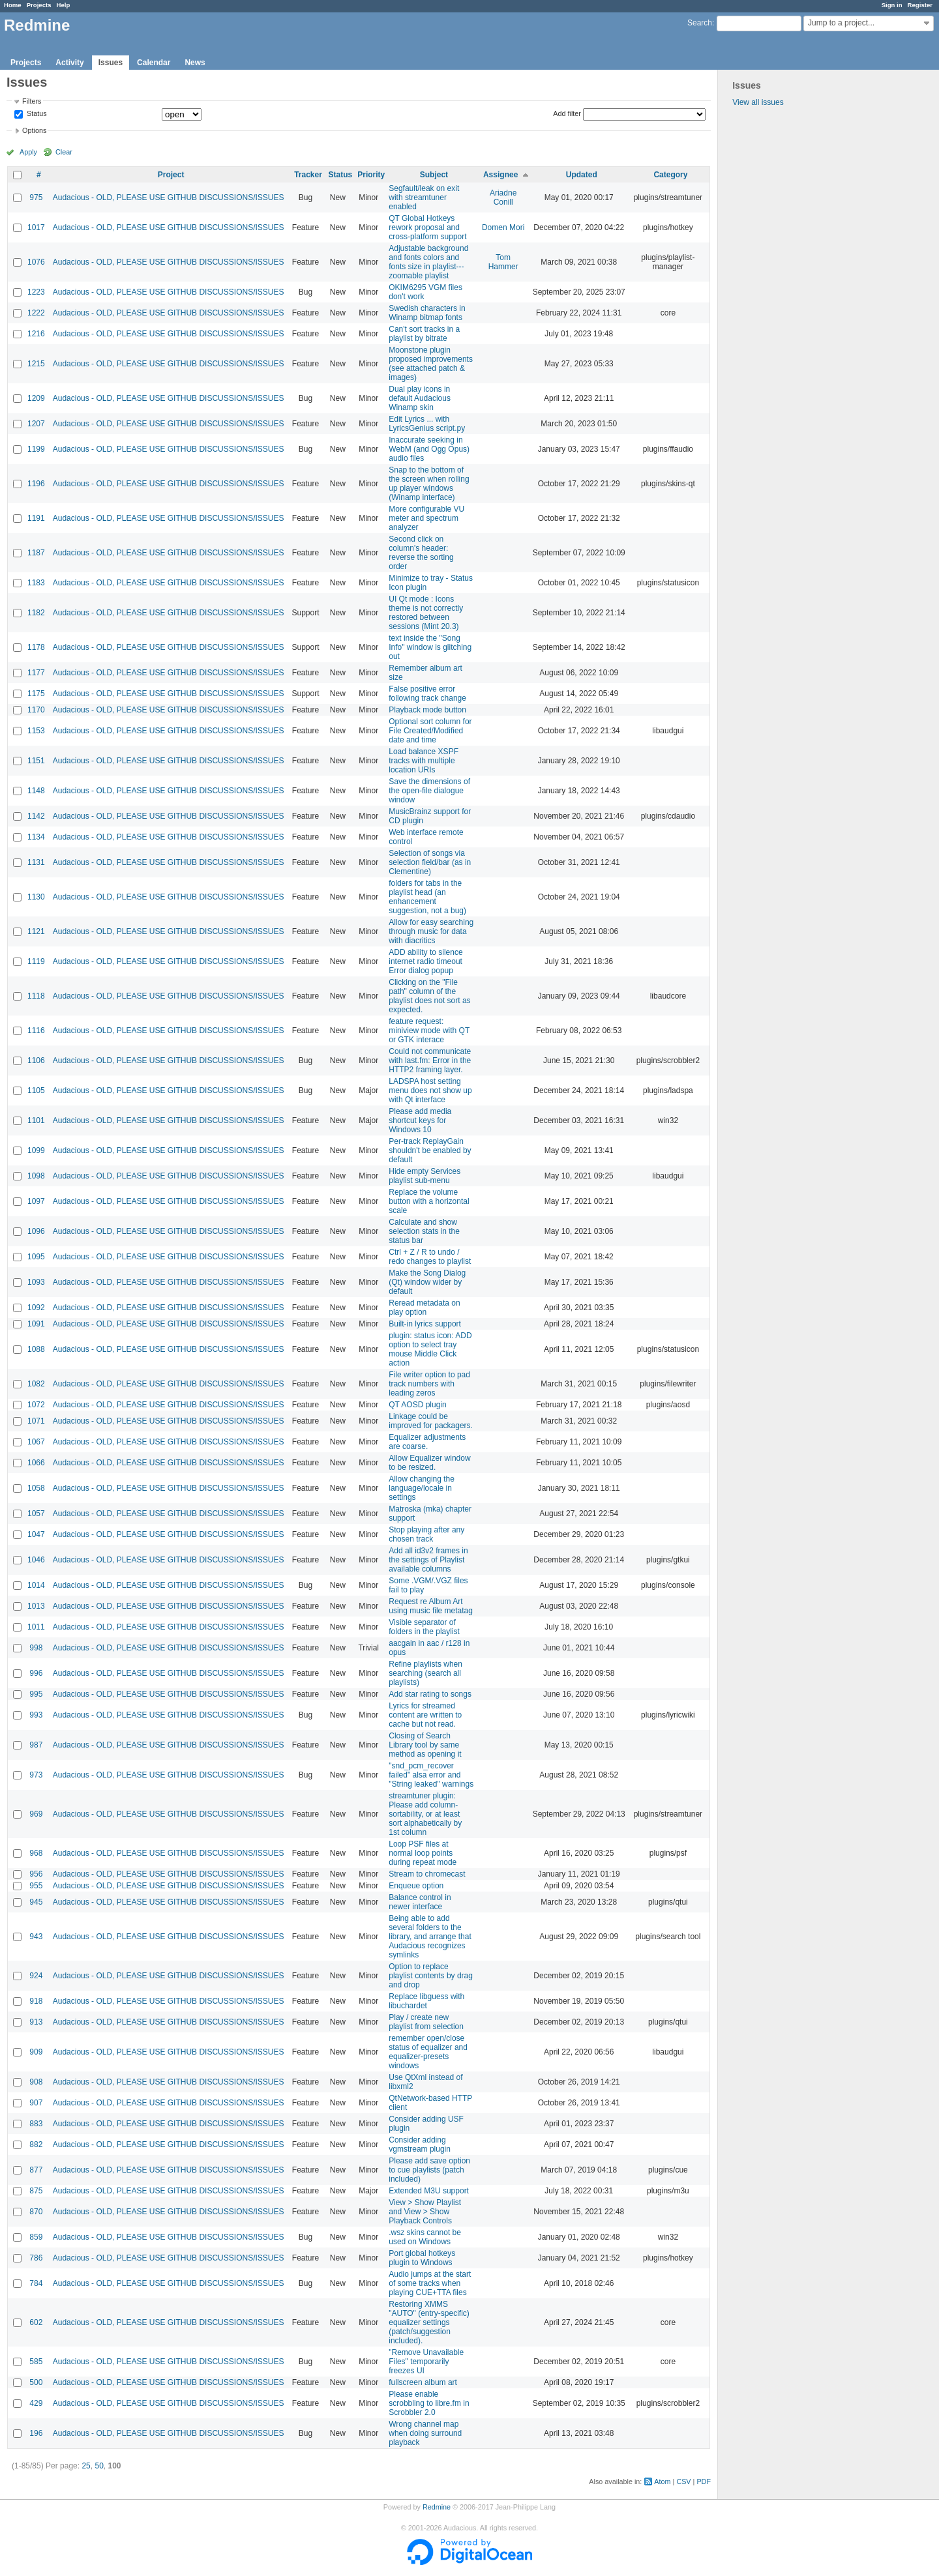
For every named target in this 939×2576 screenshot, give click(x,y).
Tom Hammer (503, 262)
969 (35, 1814)
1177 (36, 672)
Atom (662, 2481)
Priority (371, 174)
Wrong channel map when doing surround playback (425, 2433)
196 (35, 2433)
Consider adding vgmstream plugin (420, 2144)
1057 (36, 1513)
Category (670, 174)
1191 (36, 518)
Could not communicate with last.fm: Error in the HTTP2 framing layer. (430, 1060)
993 (35, 1715)
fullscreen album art (423, 2382)
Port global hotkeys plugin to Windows (422, 2258)
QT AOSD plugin (418, 1404)
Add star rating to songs (430, 1694)
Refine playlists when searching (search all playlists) (425, 1673)
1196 (36, 483)
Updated (581, 174)
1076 (36, 262)
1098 (36, 1175)
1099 (36, 1150)
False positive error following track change (427, 693)
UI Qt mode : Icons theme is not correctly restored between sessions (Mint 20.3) (426, 612)
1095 (36, 1256)
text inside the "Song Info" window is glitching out (430, 647)
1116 (36, 1030)
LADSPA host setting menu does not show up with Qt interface (430, 1090)
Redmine (437, 2507)
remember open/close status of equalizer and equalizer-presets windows (428, 2052)
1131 (36, 862)
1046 (36, 1559)
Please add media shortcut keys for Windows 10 (420, 1120)
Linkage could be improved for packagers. (431, 1421)
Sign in (892, 4)
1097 (36, 1201)
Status (36, 114)
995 (35, 1694)
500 (35, 2382)
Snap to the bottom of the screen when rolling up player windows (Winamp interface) (429, 483)
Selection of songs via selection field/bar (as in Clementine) (430, 862)
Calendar (153, 62)
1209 (36, 398)
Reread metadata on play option (424, 1307)
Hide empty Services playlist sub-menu (424, 1176)
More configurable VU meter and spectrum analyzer (426, 518)
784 (35, 2283)
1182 (36, 612)
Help (63, 4)
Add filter (567, 113)
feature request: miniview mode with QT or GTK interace (429, 1030)
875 (35, 2190)
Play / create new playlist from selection (426, 2022)
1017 (36, 227)
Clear (63, 152)
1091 (36, 1323)
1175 (36, 693)
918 (35, 2001)
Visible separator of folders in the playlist (424, 1627)
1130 (36, 896)
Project (171, 174)
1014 (36, 1585)
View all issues (757, 102)
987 (35, 1744)
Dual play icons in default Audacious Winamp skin (420, 398)
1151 (36, 760)
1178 (36, 647)
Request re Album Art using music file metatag (431, 1606)
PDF (703, 2481)
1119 (36, 961)
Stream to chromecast (427, 1874)
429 (35, 2403)
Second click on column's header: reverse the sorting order (421, 552)
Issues (110, 62)
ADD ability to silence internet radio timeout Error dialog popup (425, 961)
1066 (36, 1462)
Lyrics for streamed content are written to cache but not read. (425, 1715)
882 (35, 2144)
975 (35, 197)
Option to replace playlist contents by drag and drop (431, 1975)
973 (35, 1774)
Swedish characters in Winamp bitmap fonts (427, 313)
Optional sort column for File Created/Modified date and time (430, 730)
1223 (36, 292)
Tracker (308, 174)
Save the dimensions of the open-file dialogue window (429, 790)
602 (35, 2322)
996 (35, 1673)
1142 (36, 816)
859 (35, 2237)
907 (35, 2102)
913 (35, 2022)
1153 (36, 730)
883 (35, 2123)
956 (35, 1874)
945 (35, 1902)
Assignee (500, 174)
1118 (36, 996)
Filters (31, 101)
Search (699, 22)
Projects (39, 4)
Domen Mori (503, 227)
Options (34, 130)
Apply (28, 152)
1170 (36, 709)
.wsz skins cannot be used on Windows (425, 2237)
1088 (36, 1349)
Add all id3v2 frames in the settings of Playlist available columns (428, 1559)
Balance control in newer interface (420, 1902)
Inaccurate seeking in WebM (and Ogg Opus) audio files (429, 449)
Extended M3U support (429, 2190)
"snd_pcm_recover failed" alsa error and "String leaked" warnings (431, 1775)
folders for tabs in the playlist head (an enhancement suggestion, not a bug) (427, 897)
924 (35, 1975)
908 (35, 2081)
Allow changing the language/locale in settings (422, 1488)
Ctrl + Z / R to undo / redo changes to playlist (430, 1257)
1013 (36, 1606)
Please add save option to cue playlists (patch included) (429, 2170)
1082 (36, 1383)
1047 (36, 1534)
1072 (36, 1404)
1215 (36, 363)
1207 (36, 423)
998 (35, 1647)
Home (13, 4)
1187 (36, 552)
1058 (36, 1488)
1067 (36, 1441)
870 (35, 2211)
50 (99, 2465)
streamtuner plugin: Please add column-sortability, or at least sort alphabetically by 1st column (425, 1814)
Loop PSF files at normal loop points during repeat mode (422, 1853)
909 (35, 2051)
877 (35, 2169)
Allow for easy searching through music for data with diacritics (431, 931)
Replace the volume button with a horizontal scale (429, 1201)
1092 (36, 1307)
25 (86, 2465)
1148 (36, 790)
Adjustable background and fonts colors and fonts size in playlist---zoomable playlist (428, 262)
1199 (36, 449)
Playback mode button (427, 709)
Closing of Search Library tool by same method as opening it (425, 1745)
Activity (69, 62)
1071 (36, 1421)
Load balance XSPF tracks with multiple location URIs (423, 760)
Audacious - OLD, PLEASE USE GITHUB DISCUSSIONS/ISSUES (168, 197)
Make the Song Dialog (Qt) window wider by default (427, 1282)
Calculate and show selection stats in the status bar (424, 1231)
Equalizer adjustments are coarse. (427, 1442)
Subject (434, 174)
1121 (36, 931)
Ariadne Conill (503, 197)
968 (35, 1853)
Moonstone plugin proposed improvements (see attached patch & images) (431, 363)
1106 (36, 1060)
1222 (36, 312)
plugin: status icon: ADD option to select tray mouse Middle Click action (430, 1349)
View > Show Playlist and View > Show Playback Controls (425, 2211)
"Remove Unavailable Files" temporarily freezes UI (426, 2361)
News (195, 62)
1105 (36, 1090)
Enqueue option (416, 1885)
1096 (36, 1231)
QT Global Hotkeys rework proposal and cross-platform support (427, 227)
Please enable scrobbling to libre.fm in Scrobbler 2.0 (429, 2403)
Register (920, 4)
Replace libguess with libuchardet (426, 2001)
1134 (36, 837)
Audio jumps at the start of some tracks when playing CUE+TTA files (430, 2283)
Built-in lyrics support (425, 1323)
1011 (36, 1627)
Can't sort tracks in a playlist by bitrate (424, 334)
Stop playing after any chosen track (426, 1534)
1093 (36, 1282)
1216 (36, 333)
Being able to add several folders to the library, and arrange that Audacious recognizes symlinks (430, 1936)
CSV (683, 2481)
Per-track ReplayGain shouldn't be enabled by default (430, 1150)
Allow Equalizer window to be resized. (429, 1463)
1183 (36, 582)
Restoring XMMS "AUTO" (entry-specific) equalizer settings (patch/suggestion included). (429, 2322)
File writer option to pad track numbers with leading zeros (429, 1384)
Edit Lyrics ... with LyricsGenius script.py (427, 424)
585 (35, 2361)
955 (35, 1885)
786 (35, 2257)
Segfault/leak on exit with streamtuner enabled (424, 197)
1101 (36, 1120)
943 (35, 1936)
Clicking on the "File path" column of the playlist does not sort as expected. (429, 996)
